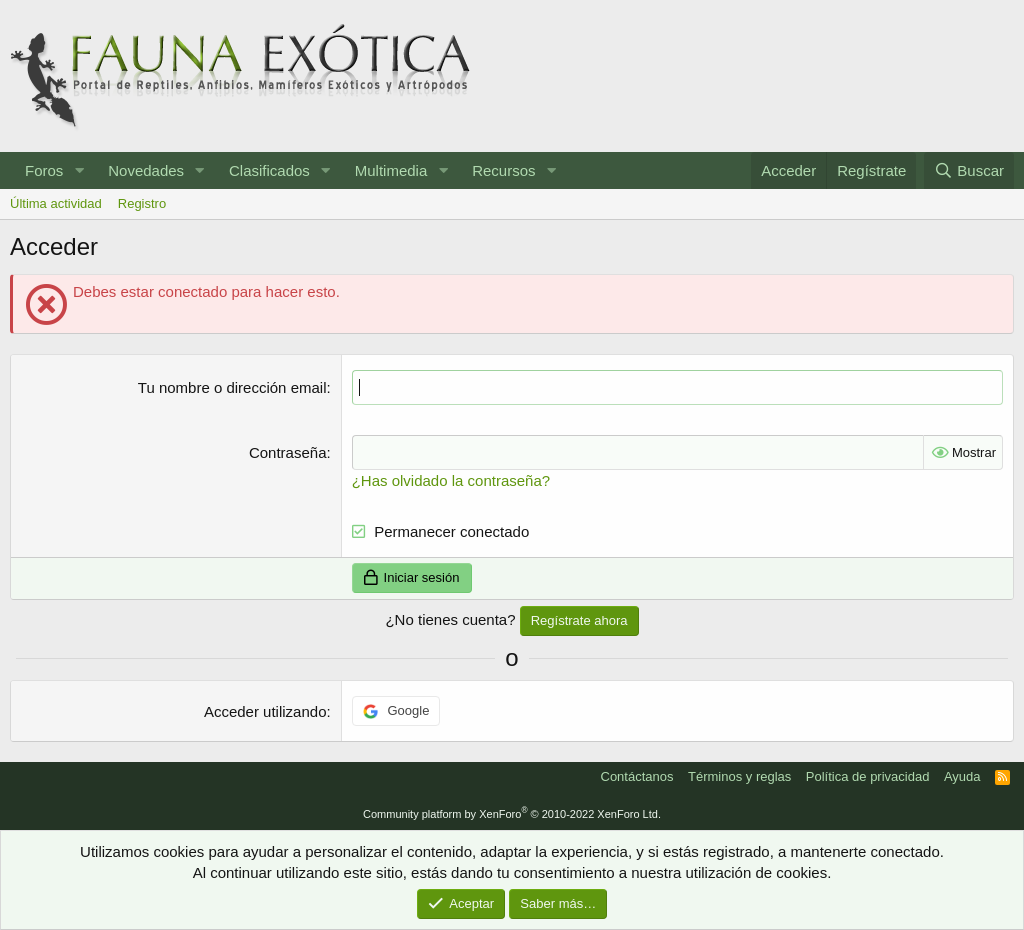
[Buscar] (969, 170)
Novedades (146, 170)
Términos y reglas (739, 776)
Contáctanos (637, 776)
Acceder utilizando (265, 711)
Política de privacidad (868, 776)
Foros (44, 170)
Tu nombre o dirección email (232, 387)
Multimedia (391, 170)
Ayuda (962, 776)
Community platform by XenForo (512, 814)
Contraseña (288, 452)
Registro (142, 203)
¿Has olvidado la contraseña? (451, 480)
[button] (79, 170)
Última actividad (56, 203)
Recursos (503, 170)
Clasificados (269, 170)
